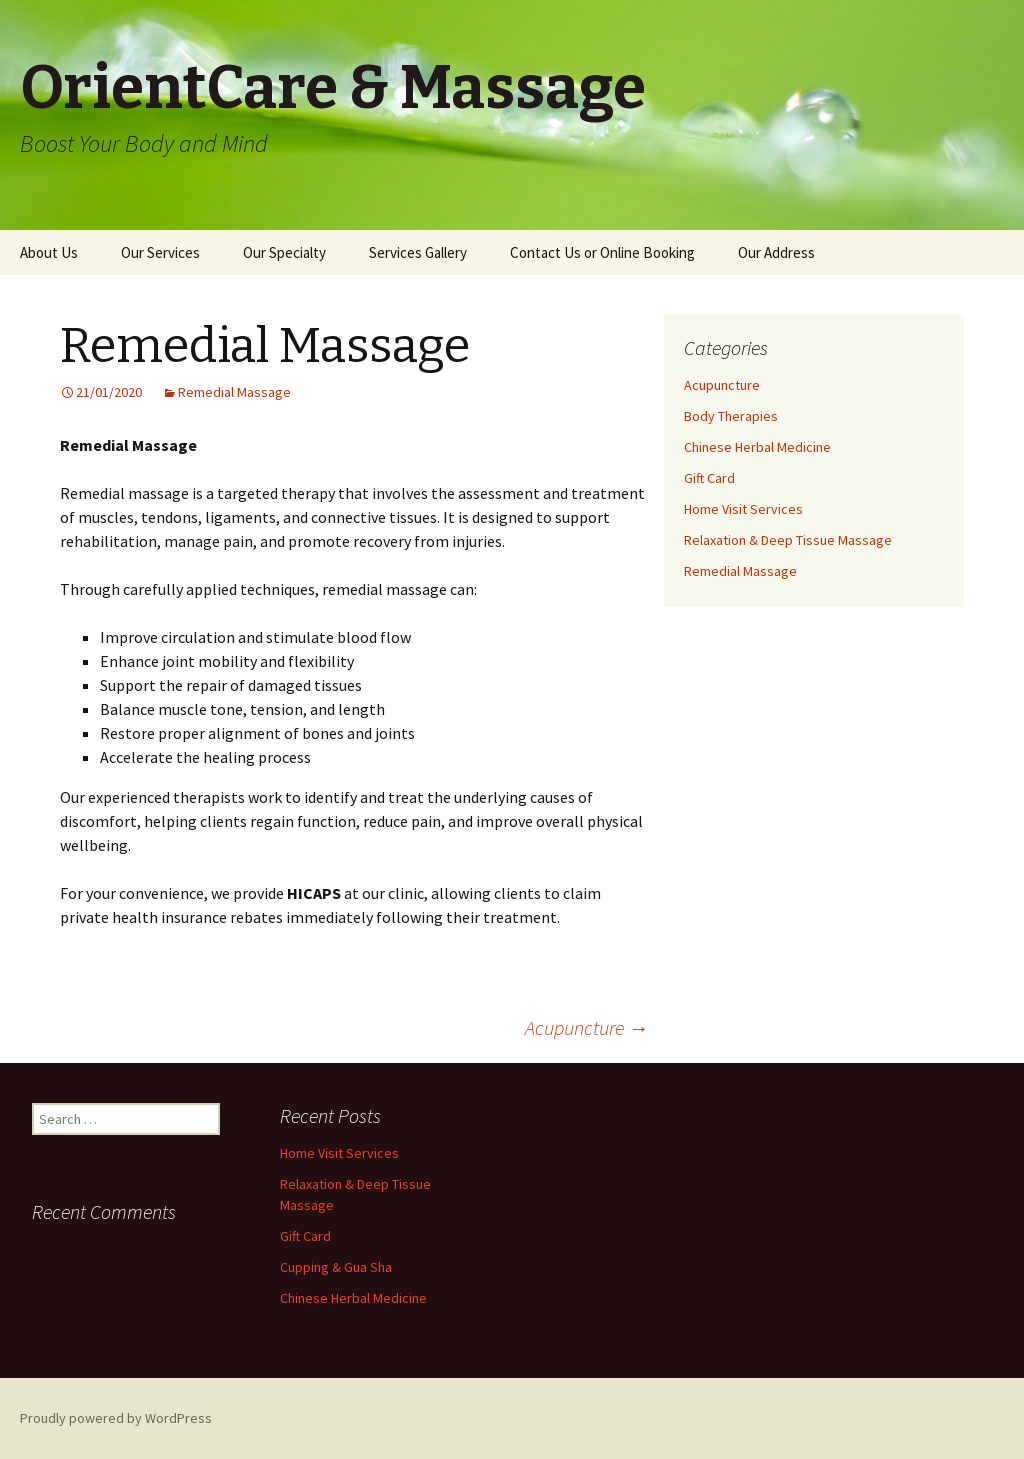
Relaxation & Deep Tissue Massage (788, 540)
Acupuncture (586, 1027)
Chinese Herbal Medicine (757, 447)
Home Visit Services (743, 509)
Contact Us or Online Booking (602, 252)
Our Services (160, 252)
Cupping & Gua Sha (336, 1267)
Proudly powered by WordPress (116, 1418)
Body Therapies (731, 416)
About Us (49, 252)
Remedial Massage (234, 392)
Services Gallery (418, 252)
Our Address (776, 252)
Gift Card (709, 478)
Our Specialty (284, 252)
